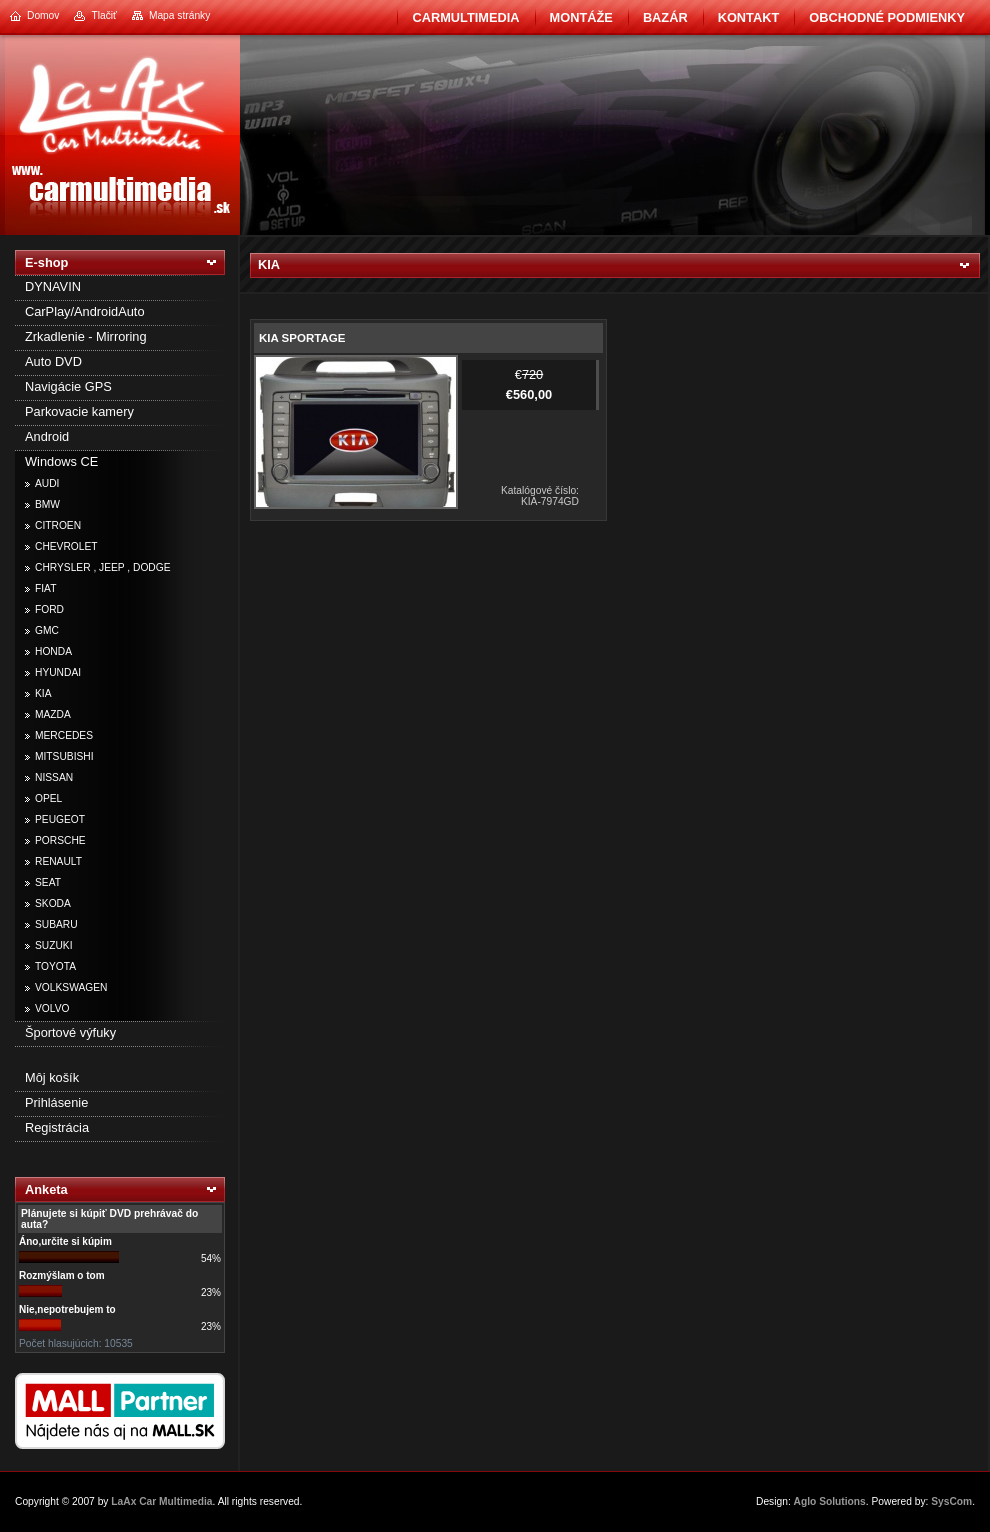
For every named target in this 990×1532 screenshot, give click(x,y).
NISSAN (54, 777)
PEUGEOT (60, 819)
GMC (47, 630)
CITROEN (58, 525)
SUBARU (56, 924)
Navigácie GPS (68, 386)
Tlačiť (103, 15)
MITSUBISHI (64, 756)
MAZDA (53, 714)
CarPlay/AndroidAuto (85, 311)
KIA (43, 693)
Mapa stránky (179, 15)
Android (47, 436)
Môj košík (52, 1077)
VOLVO (52, 1008)
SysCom (951, 1501)
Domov (43, 15)
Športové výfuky (70, 1032)
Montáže (581, 17)
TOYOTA (55, 966)
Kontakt (749, 17)
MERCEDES (64, 735)
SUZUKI (54, 945)
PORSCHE (60, 840)
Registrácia (57, 1127)
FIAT (45, 588)
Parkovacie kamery (79, 411)
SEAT (48, 882)
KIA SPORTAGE (302, 338)
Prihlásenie (56, 1102)
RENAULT (58, 861)
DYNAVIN (53, 286)
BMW (47, 504)
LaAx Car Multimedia (161, 1501)
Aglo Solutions (830, 1501)
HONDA (53, 651)
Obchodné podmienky (887, 17)
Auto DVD (53, 361)
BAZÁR (665, 17)
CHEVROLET (66, 546)
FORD (49, 609)
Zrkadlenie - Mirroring (86, 336)
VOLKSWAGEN (71, 987)
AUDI (47, 483)
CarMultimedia (465, 17)
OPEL (48, 798)
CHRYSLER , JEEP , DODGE (103, 567)
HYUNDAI (58, 672)
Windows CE (61, 461)
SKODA (53, 903)
